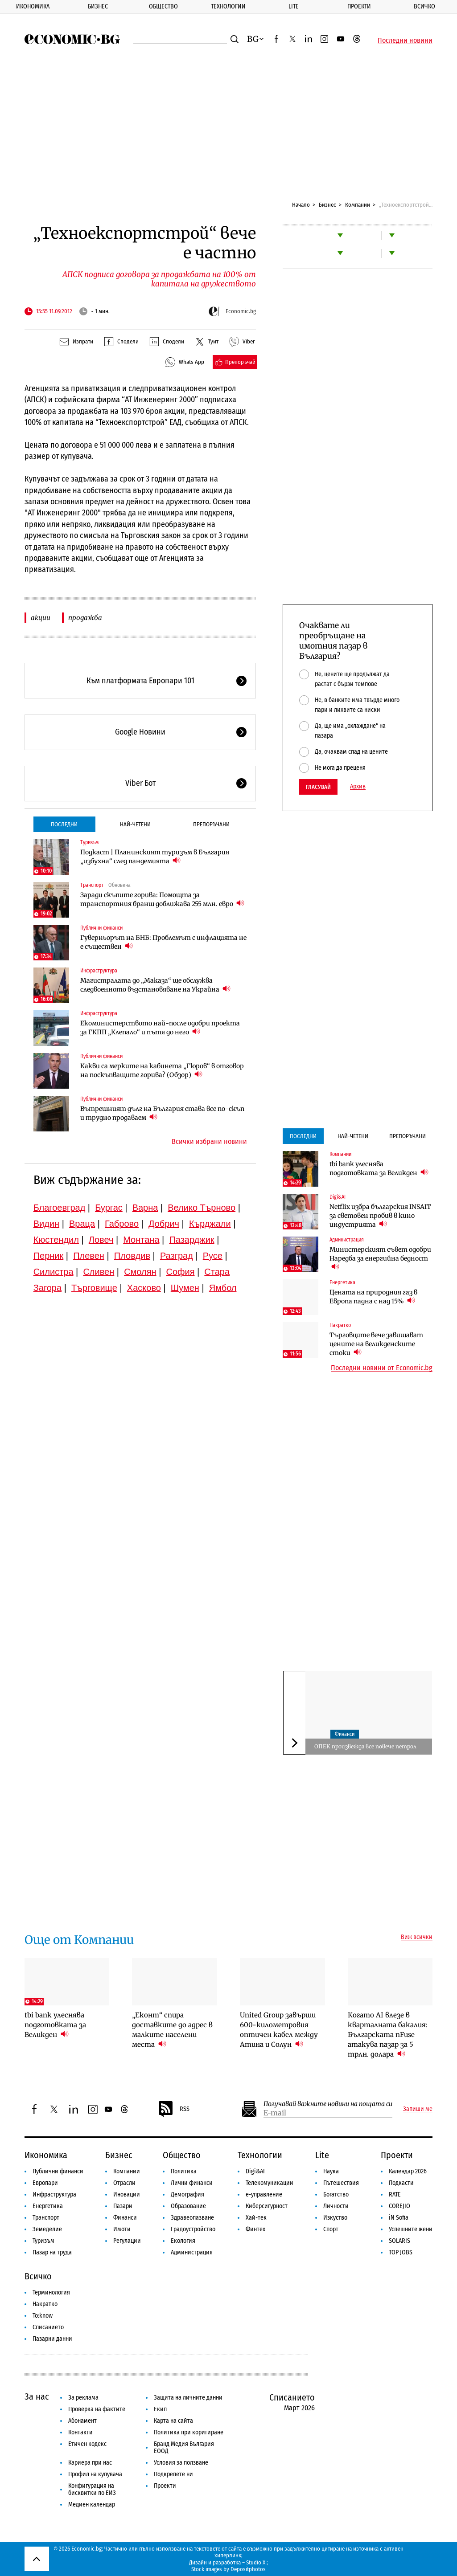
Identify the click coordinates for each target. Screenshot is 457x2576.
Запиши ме (417, 2109)
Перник (48, 1256)
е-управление (264, 2194)
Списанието (48, 2327)
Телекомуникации (269, 2183)
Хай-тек (256, 2217)
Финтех (255, 2229)
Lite (293, 6)
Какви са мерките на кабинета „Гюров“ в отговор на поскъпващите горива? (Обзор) (162, 1070)
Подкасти (401, 2183)
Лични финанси (192, 2183)
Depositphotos (248, 2569)
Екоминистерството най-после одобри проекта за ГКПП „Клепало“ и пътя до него (160, 1027)
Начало (301, 204)
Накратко (340, 1325)
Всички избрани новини (209, 1141)
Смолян (140, 1272)
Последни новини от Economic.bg (381, 1368)
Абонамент (82, 2421)
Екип (160, 2409)
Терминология (51, 2292)
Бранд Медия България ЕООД (184, 2447)
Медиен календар (91, 2504)
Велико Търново (201, 1207)
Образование (188, 2206)
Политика (184, 2171)
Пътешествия (341, 2183)
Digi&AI (337, 1197)
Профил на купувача (95, 2474)
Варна (145, 1207)
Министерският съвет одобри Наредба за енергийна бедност (380, 1258)
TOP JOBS (400, 2252)
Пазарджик (191, 1240)
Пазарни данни (52, 2339)
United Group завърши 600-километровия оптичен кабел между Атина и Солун (279, 2030)
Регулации (127, 2241)
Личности (336, 2206)
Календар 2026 (408, 2171)
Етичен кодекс (87, 2444)
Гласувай (318, 787)
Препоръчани (211, 824)
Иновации (126, 2194)
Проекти (359, 6)
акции (40, 617)
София (180, 1272)
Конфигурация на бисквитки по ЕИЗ (92, 2489)
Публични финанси (101, 928)
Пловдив (132, 1256)
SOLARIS (399, 2241)
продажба (85, 617)
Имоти (122, 2229)
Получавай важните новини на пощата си (327, 2104)
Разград (176, 1256)
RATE (395, 2194)
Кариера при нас (90, 2462)
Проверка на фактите (96, 2409)
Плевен (88, 1256)
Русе (212, 1256)
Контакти (80, 2432)
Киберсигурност (267, 2206)
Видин (46, 1224)
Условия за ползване (181, 2462)
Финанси (344, 1734)
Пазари (122, 2206)
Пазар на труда (52, 2252)
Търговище (94, 1288)
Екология (183, 2241)
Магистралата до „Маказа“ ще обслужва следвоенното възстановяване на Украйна (155, 984)
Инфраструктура (98, 971)
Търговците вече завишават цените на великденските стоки (376, 1344)
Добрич (163, 1224)
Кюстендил (56, 1240)
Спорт (330, 2229)
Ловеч (101, 1240)
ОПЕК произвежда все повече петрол (365, 1746)
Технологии (228, 6)
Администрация (346, 1240)
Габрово (122, 1224)
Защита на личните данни (188, 2397)
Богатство (336, 2194)
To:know (43, 2315)
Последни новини (405, 40)
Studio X (255, 2562)
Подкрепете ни (173, 2474)
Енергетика (342, 1282)
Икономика (32, 6)
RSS (173, 2109)
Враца (82, 1224)
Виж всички (416, 1937)
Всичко (424, 6)
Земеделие (47, 2229)
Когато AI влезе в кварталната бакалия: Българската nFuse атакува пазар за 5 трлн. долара (388, 2034)
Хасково (144, 1288)
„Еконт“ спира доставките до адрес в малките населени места (172, 2030)
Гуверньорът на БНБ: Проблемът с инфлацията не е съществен (163, 942)
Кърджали (210, 1224)
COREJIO (399, 2206)
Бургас (109, 1207)
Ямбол (223, 1288)
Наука (331, 2171)
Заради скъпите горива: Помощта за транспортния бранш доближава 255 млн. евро (162, 899)
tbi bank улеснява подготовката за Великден (378, 1168)
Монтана (141, 1240)
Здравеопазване (192, 2217)
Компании (357, 204)
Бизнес (98, 6)
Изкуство (335, 2217)
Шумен (185, 1288)
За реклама (83, 2397)
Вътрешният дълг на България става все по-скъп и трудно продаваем (162, 1113)
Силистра (53, 1272)
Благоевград (59, 1207)
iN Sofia (398, 2217)
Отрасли (124, 2183)
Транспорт (91, 885)
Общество (163, 6)
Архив (358, 787)
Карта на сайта (173, 2421)
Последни (64, 824)
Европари (45, 2183)
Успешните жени (410, 2229)
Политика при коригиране (188, 2432)
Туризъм (89, 842)
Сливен (98, 1272)
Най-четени (135, 824)
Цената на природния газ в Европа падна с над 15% (373, 1296)
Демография (187, 2194)
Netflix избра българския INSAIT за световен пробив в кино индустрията (380, 1216)
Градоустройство (193, 2229)
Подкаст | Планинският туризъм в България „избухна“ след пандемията (154, 856)
